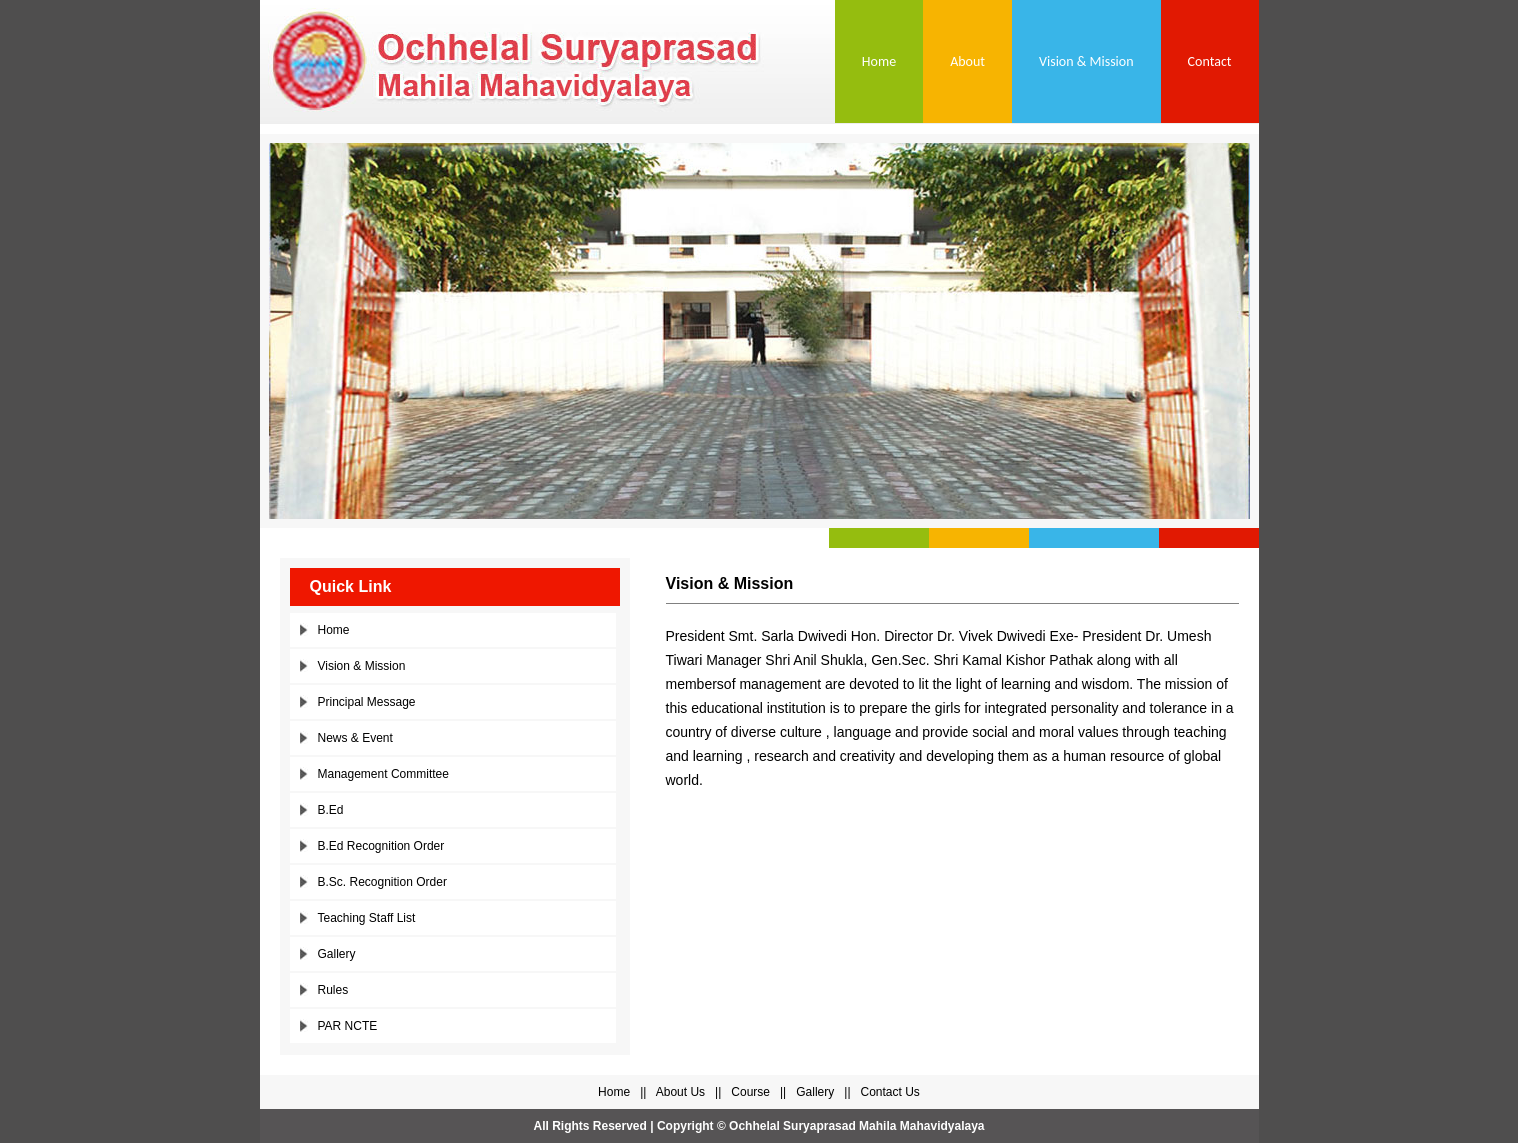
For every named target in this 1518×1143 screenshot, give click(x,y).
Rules (333, 990)
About (967, 61)
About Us (680, 1092)
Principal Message (367, 702)
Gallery (337, 954)
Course (750, 1092)
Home (879, 61)
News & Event (355, 738)
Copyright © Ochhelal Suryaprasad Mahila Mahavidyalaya (821, 1126)
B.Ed (331, 810)
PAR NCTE (348, 1026)
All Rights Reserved (589, 1126)
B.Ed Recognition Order (381, 846)
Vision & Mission (1086, 61)
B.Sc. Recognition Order (382, 882)
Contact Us (890, 1092)
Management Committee (383, 774)
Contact (1210, 61)
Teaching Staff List (367, 918)
